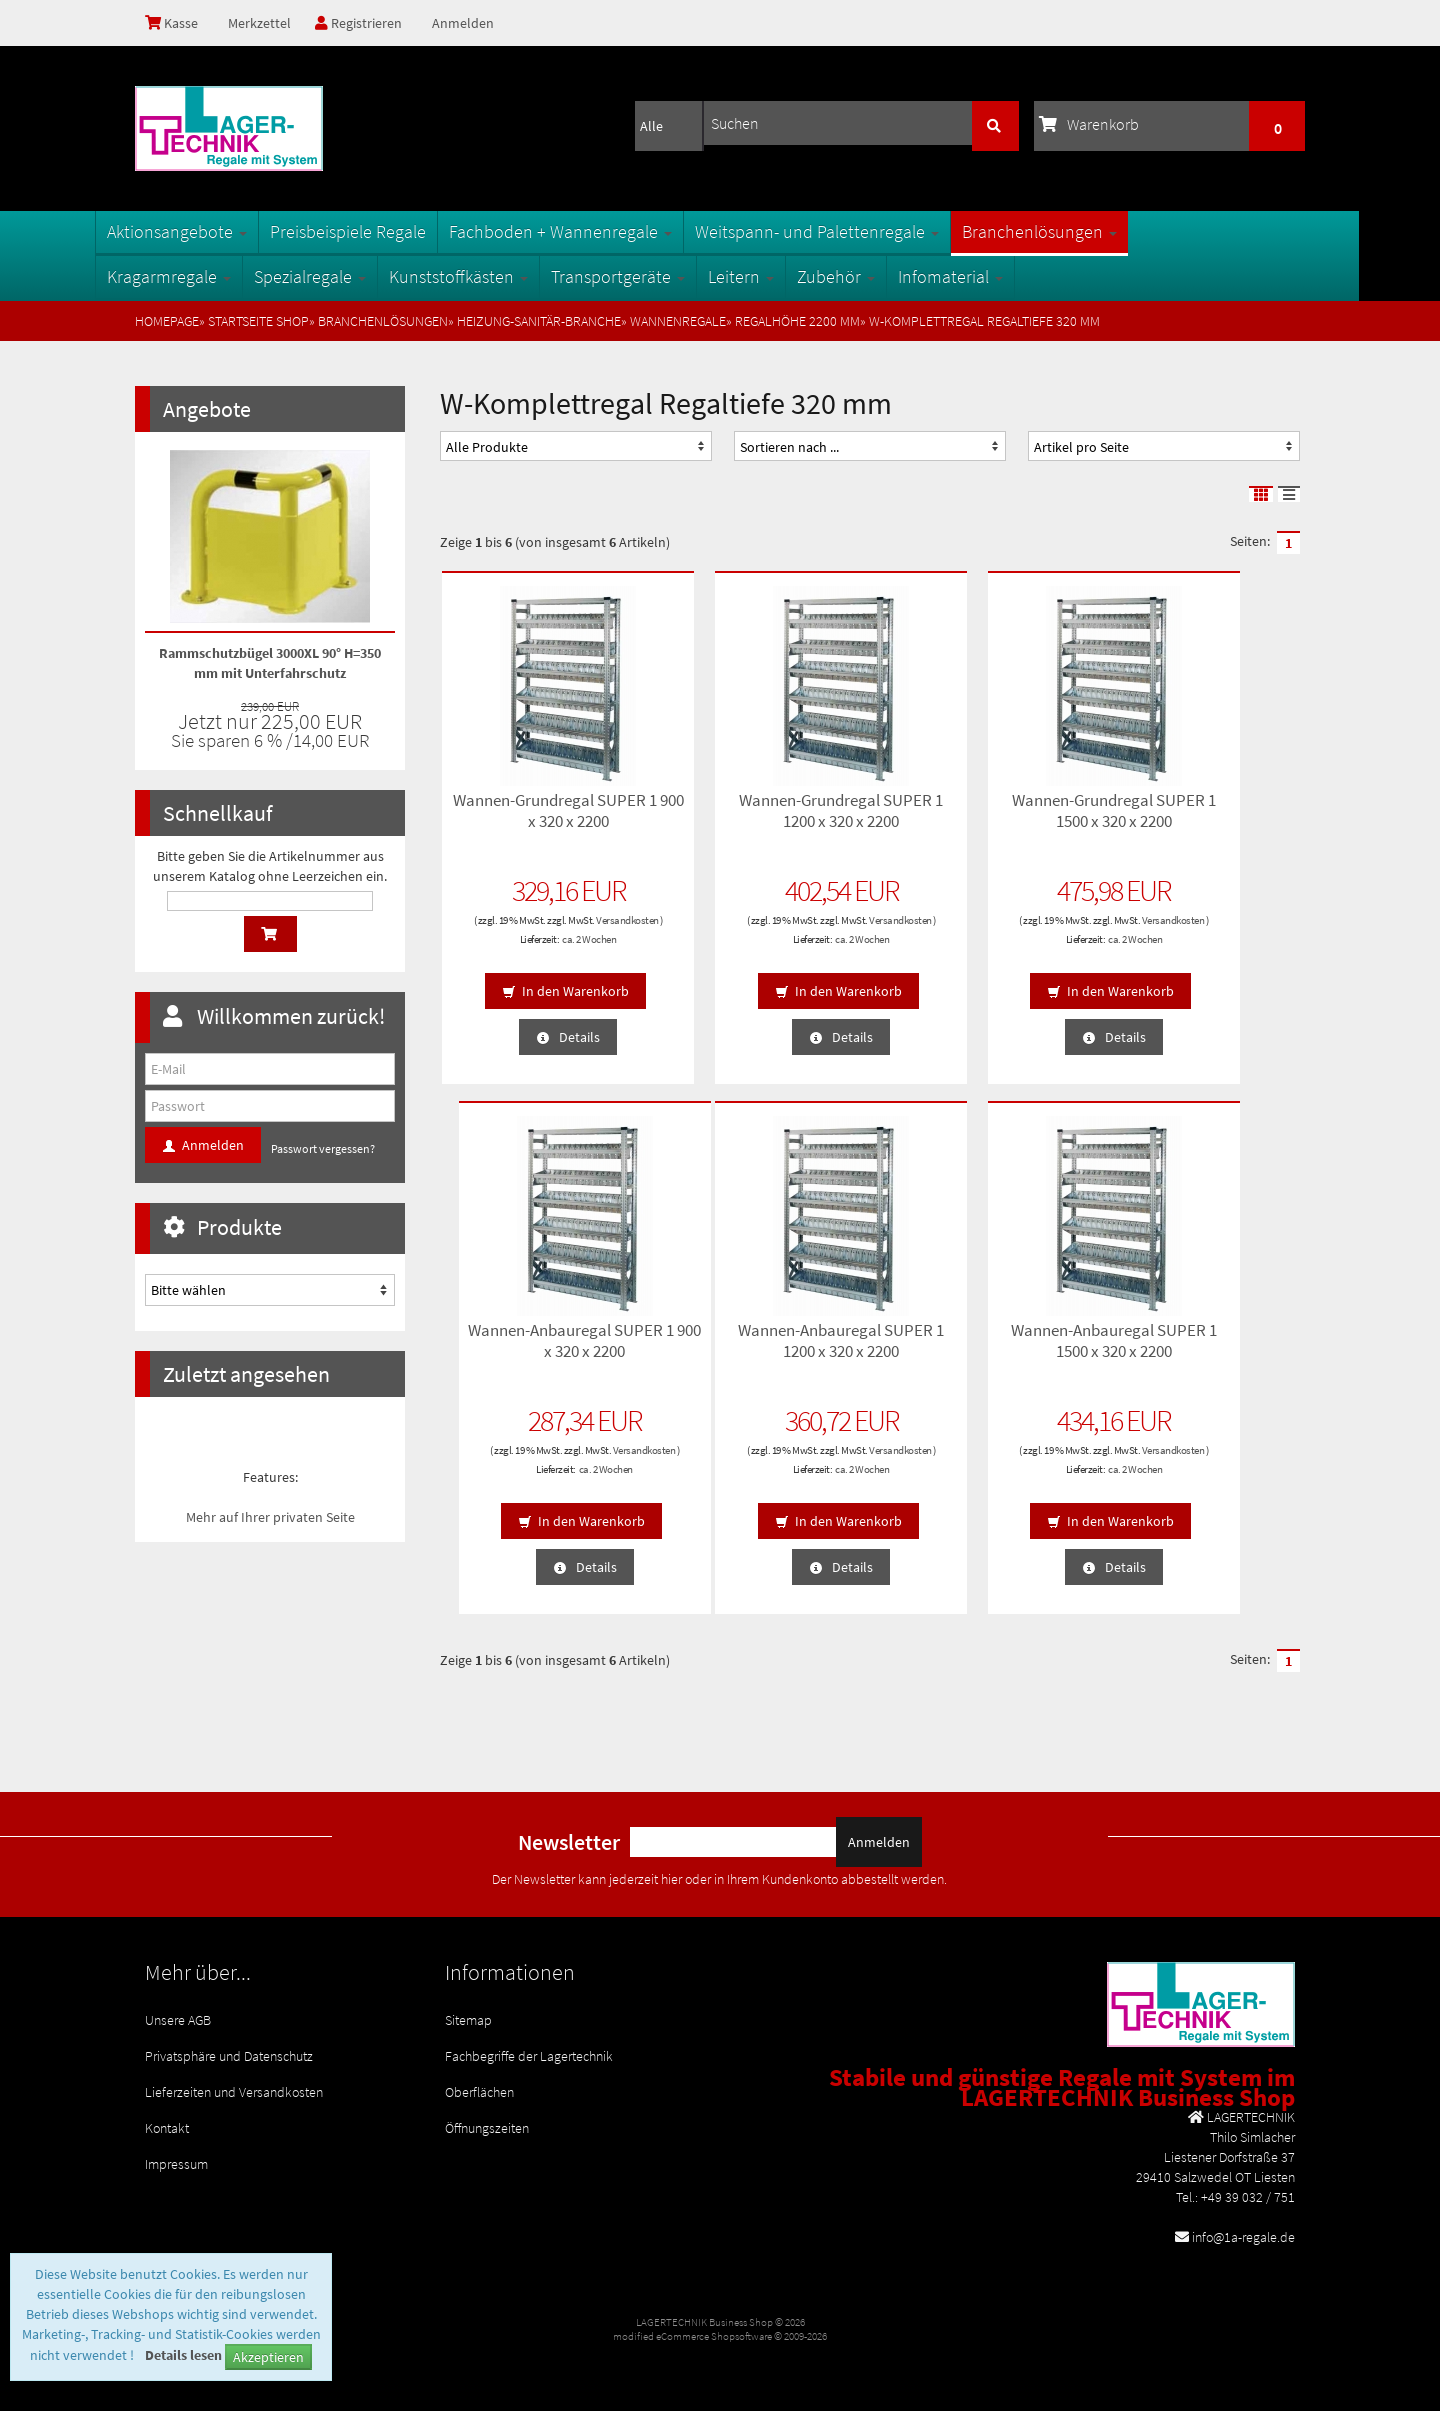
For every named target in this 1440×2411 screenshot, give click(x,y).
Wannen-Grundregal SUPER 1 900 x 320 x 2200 (539, 819)
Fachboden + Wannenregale (600, 231)
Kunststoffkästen (498, 276)
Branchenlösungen (1079, 231)
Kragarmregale (209, 276)
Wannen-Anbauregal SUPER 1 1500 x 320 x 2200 (759, 1349)
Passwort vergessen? (323, 1148)
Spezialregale (350, 276)
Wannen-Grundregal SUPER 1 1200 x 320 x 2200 (759, 819)
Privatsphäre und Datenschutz (229, 2050)
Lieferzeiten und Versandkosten (234, 2082)
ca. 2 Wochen (560, 951)
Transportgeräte (658, 276)
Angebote (207, 409)
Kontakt (167, 2114)
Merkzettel (263, 23)
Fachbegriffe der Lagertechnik (529, 2050)
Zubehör (876, 276)
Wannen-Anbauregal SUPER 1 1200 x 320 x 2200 (539, 1349)
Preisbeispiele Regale (388, 231)
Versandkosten (537, 932)
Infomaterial (990, 276)
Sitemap (468, 2018)
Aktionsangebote (217, 231)
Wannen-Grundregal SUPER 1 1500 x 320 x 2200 (980, 819)
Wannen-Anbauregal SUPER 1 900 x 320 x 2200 (1200, 819)
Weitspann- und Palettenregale (857, 231)
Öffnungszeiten (487, 2114)
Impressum (176, 2146)
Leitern (781, 276)
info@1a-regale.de (1243, 2237)
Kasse (173, 23)
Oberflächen (479, 2082)
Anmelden (473, 23)
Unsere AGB (178, 2018)
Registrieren (366, 23)
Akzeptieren (268, 2357)
